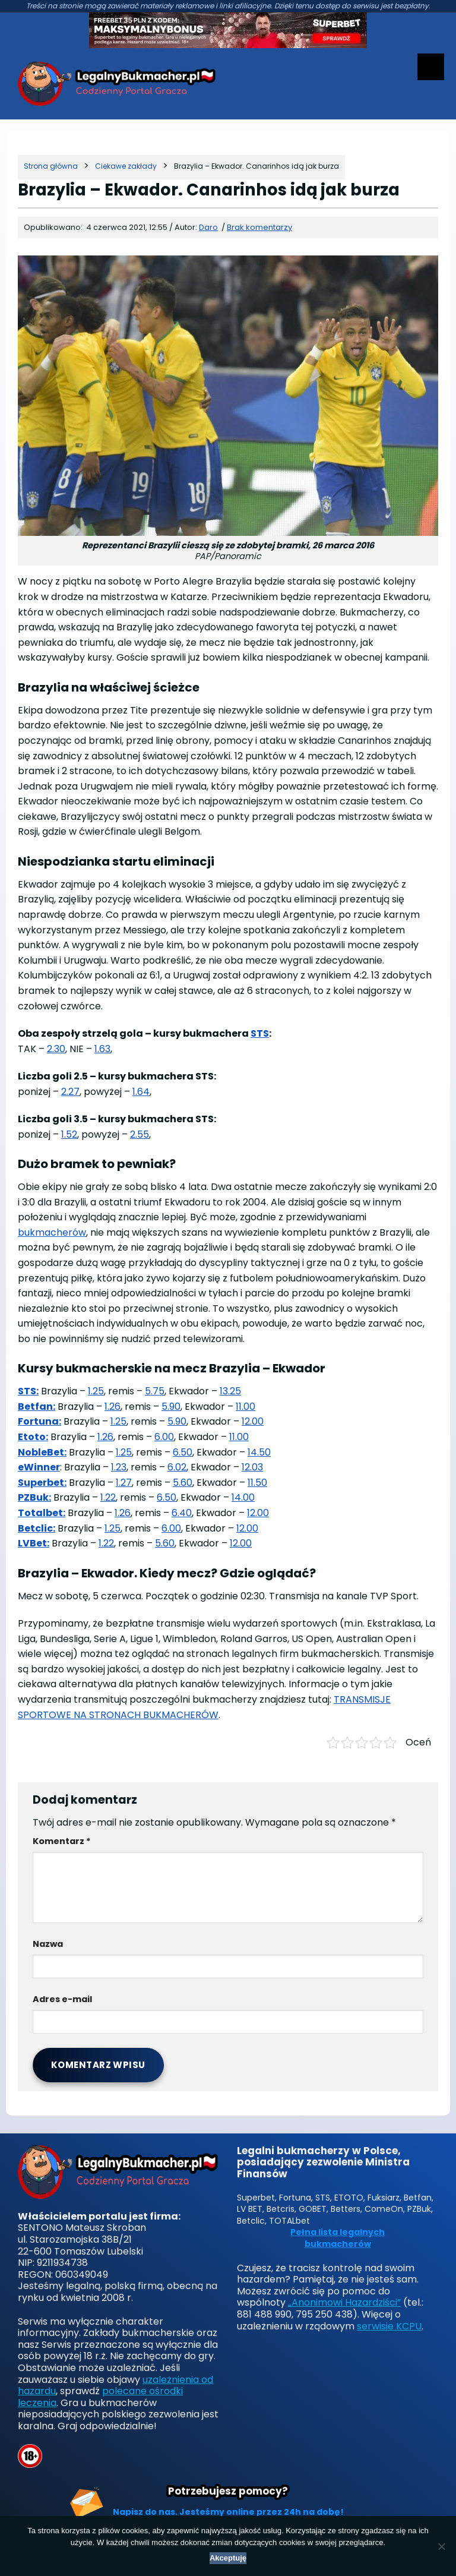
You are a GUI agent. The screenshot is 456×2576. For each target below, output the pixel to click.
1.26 (112, 1406)
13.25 (230, 1391)
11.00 (245, 1406)
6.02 (176, 1467)
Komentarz (62, 1841)
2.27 (70, 1091)
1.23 (118, 1467)
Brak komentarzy (259, 227)
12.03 (252, 1467)
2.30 (56, 1049)
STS (260, 1033)
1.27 (124, 1482)
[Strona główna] (51, 166)
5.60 (182, 1482)
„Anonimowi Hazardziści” (344, 2302)
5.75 (154, 1391)
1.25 (96, 1391)
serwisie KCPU (389, 2326)
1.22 (108, 1497)
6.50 (182, 1452)
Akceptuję (228, 2557)
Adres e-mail (62, 1999)
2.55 (139, 1134)
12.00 (253, 1421)
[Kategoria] (126, 166)
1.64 (141, 1091)
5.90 (171, 1406)
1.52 (69, 1134)
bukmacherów (52, 1232)
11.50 (257, 1482)
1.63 (102, 1049)
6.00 (164, 1437)
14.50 (259, 1452)
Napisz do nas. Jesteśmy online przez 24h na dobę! (228, 2512)
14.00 (243, 1497)
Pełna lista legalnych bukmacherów (337, 2238)
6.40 (182, 1513)
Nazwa (48, 1944)
